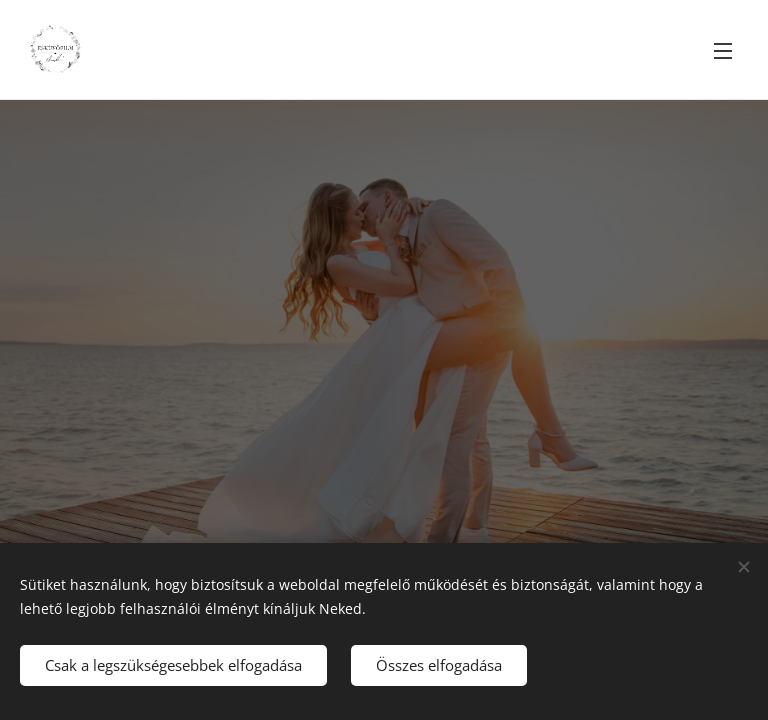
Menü (723, 51)
